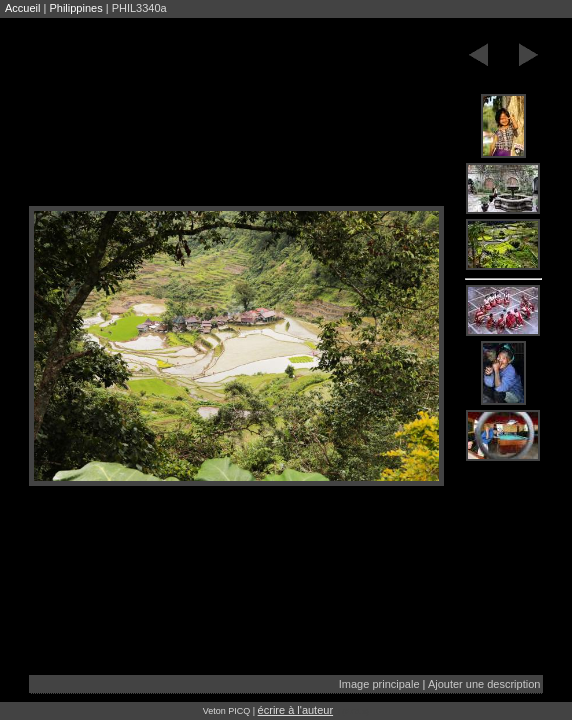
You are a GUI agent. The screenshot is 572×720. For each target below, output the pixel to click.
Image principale (379, 684)
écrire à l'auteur (295, 710)
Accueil (22, 8)
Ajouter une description (484, 684)
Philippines (75, 8)
